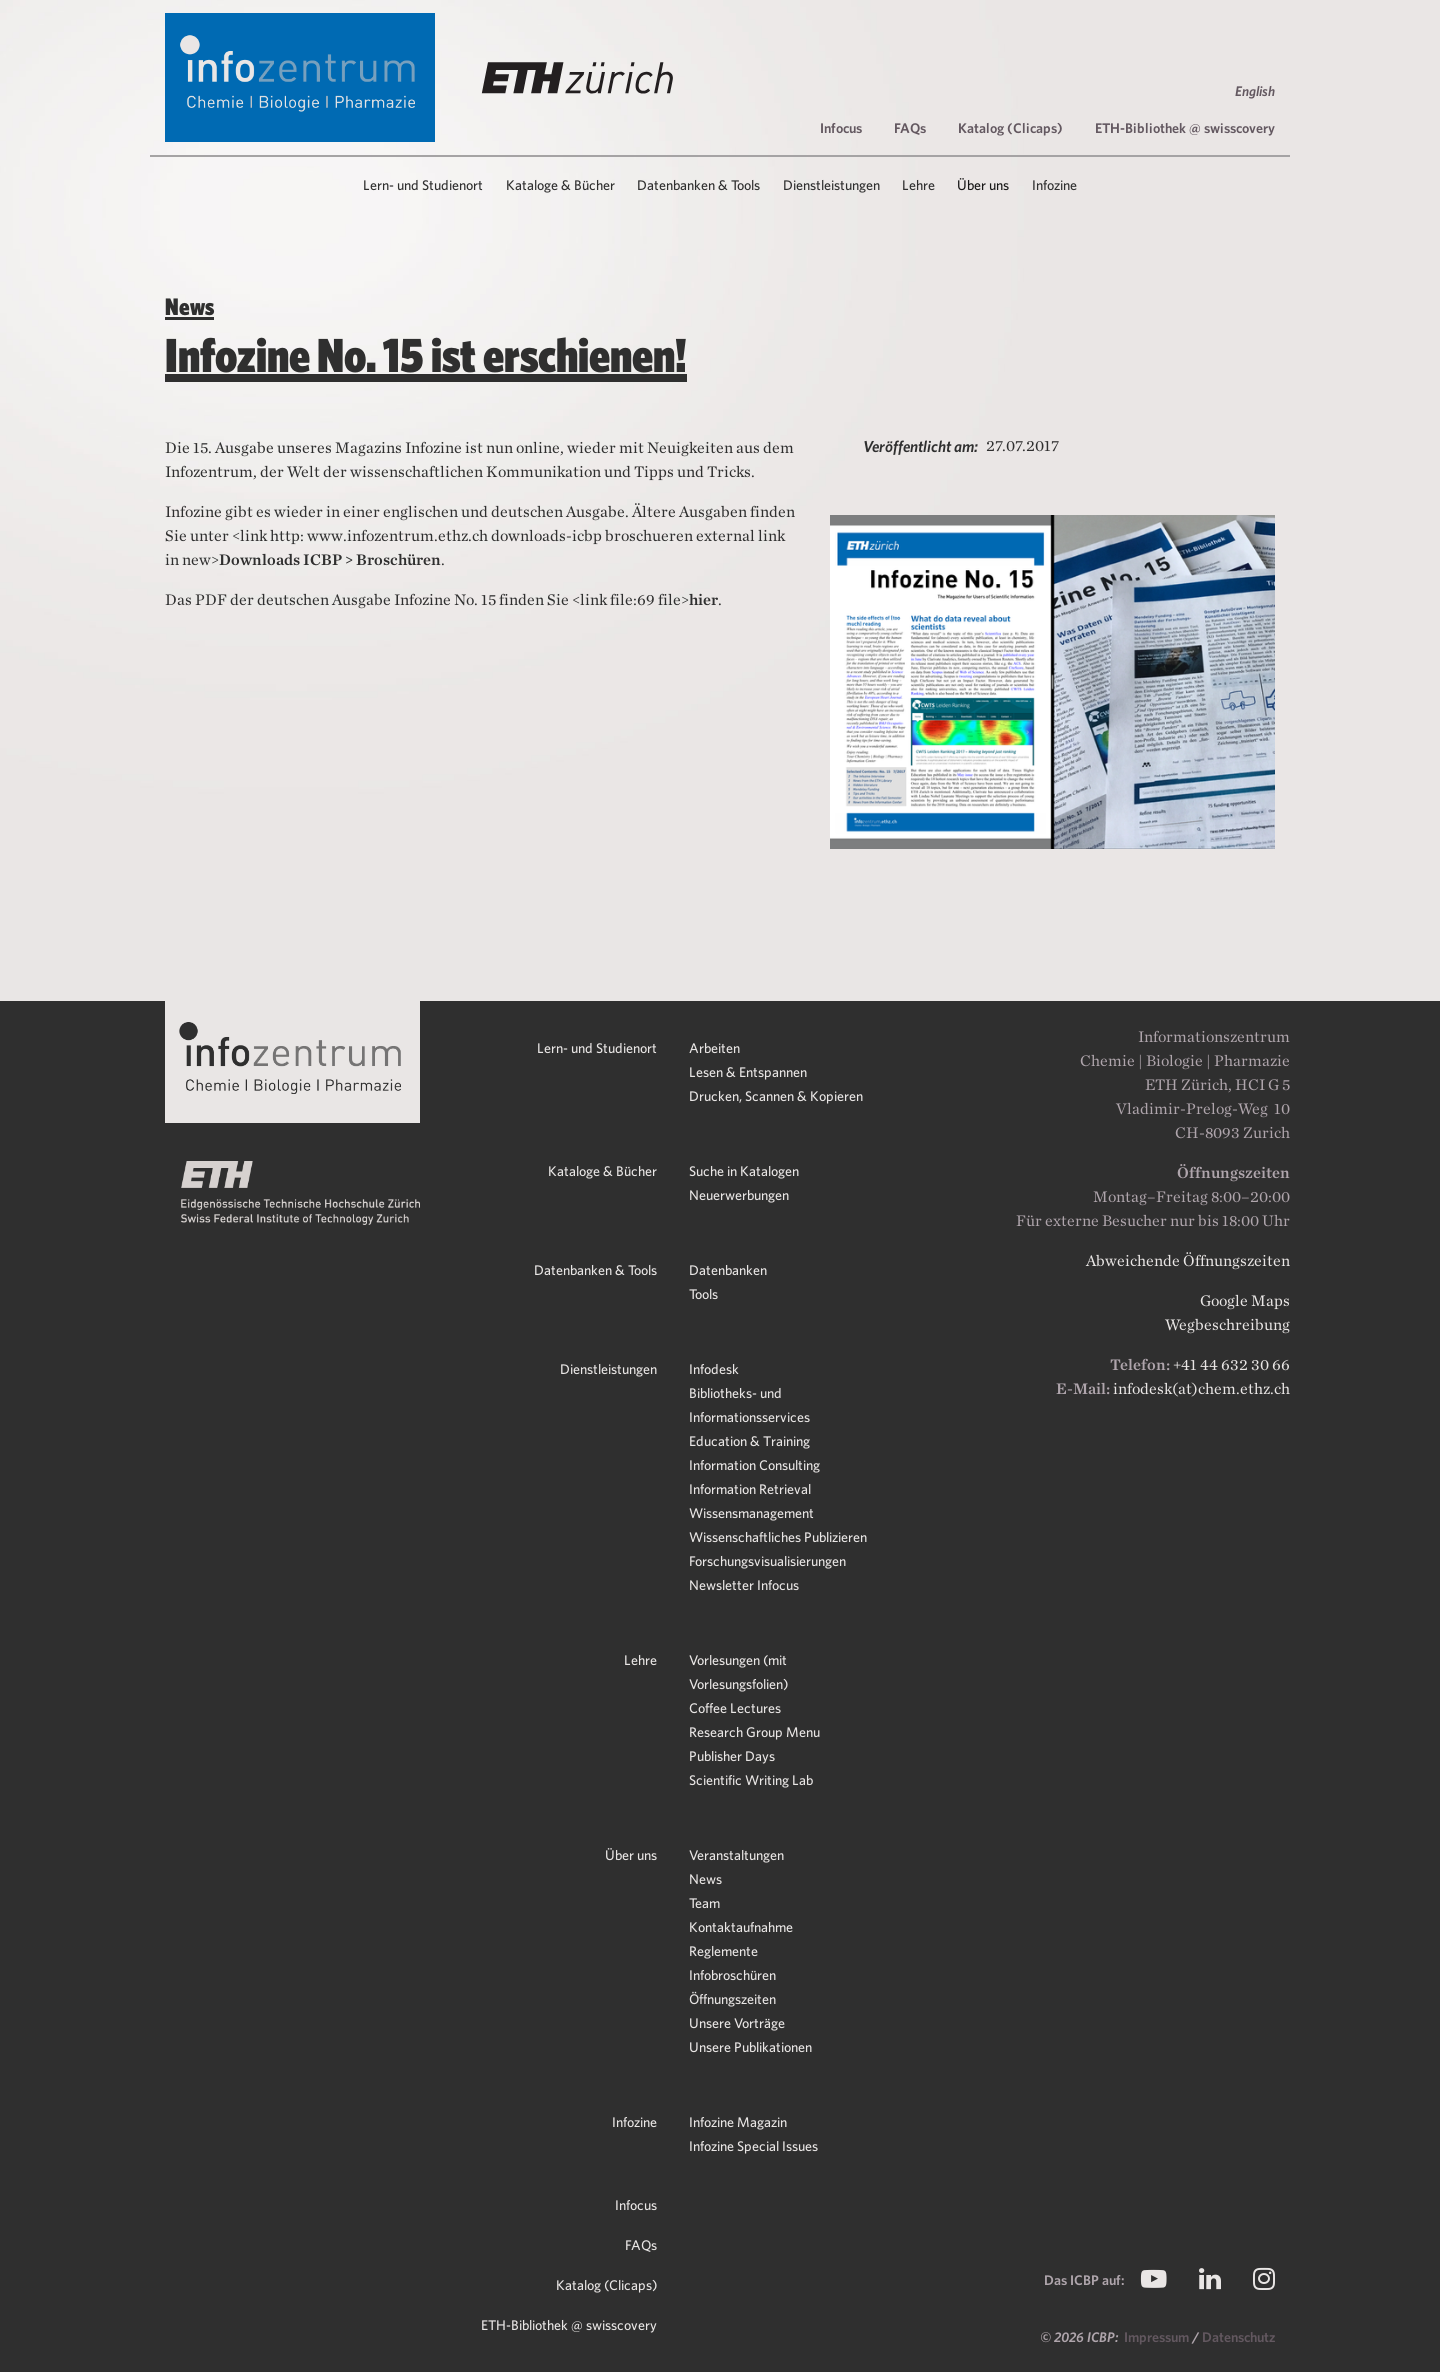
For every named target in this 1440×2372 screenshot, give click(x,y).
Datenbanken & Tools (595, 1270)
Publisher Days (732, 1756)
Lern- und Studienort (597, 1048)
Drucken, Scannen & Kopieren (776, 1096)
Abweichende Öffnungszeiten (1188, 1260)
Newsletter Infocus (744, 1585)
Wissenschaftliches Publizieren (778, 1537)
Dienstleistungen (608, 1369)
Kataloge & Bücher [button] (560, 185)
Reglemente (723, 1951)
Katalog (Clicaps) (1010, 128)
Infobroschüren (732, 1975)
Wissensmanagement (751, 1513)
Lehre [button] (918, 185)
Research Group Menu (754, 1732)
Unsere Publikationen (750, 2047)
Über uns (631, 1855)
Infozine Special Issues (753, 2146)
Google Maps (1245, 1300)
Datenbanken (728, 1270)
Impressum (1158, 2337)
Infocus (841, 128)
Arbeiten (714, 1048)
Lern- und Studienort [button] (423, 185)
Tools (703, 1294)
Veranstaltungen (736, 1855)
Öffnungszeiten (732, 1999)
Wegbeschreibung (1227, 1324)
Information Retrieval (750, 1489)
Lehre (640, 1660)
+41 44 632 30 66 (1231, 1364)
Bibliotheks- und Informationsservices (749, 1405)
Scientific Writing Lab (751, 1780)
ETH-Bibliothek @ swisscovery (1185, 128)
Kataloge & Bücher (602, 1171)
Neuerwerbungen (739, 1195)
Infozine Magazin (738, 2122)
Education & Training (749, 1441)
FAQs (910, 128)
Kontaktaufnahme (741, 1927)
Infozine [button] (1054, 185)
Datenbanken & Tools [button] (698, 185)
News (705, 1879)
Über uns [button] (983, 185)
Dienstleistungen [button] (831, 185)
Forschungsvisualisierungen (767, 1561)
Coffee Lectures (735, 1708)
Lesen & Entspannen (748, 1072)
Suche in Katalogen (744, 1171)
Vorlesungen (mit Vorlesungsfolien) (738, 1672)
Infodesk (714, 1369)
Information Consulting (754, 1465)
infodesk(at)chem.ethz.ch (1201, 1388)
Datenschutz (1238, 2337)
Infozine (634, 2122)
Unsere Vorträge (737, 2023)
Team (704, 1903)
